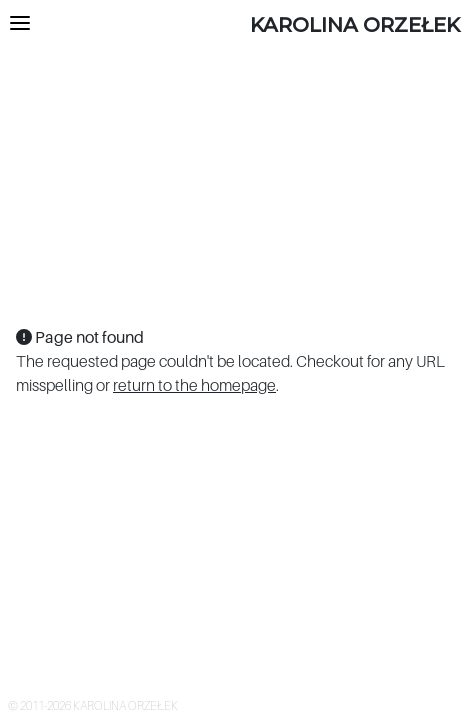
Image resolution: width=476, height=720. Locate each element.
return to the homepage (194, 385)
